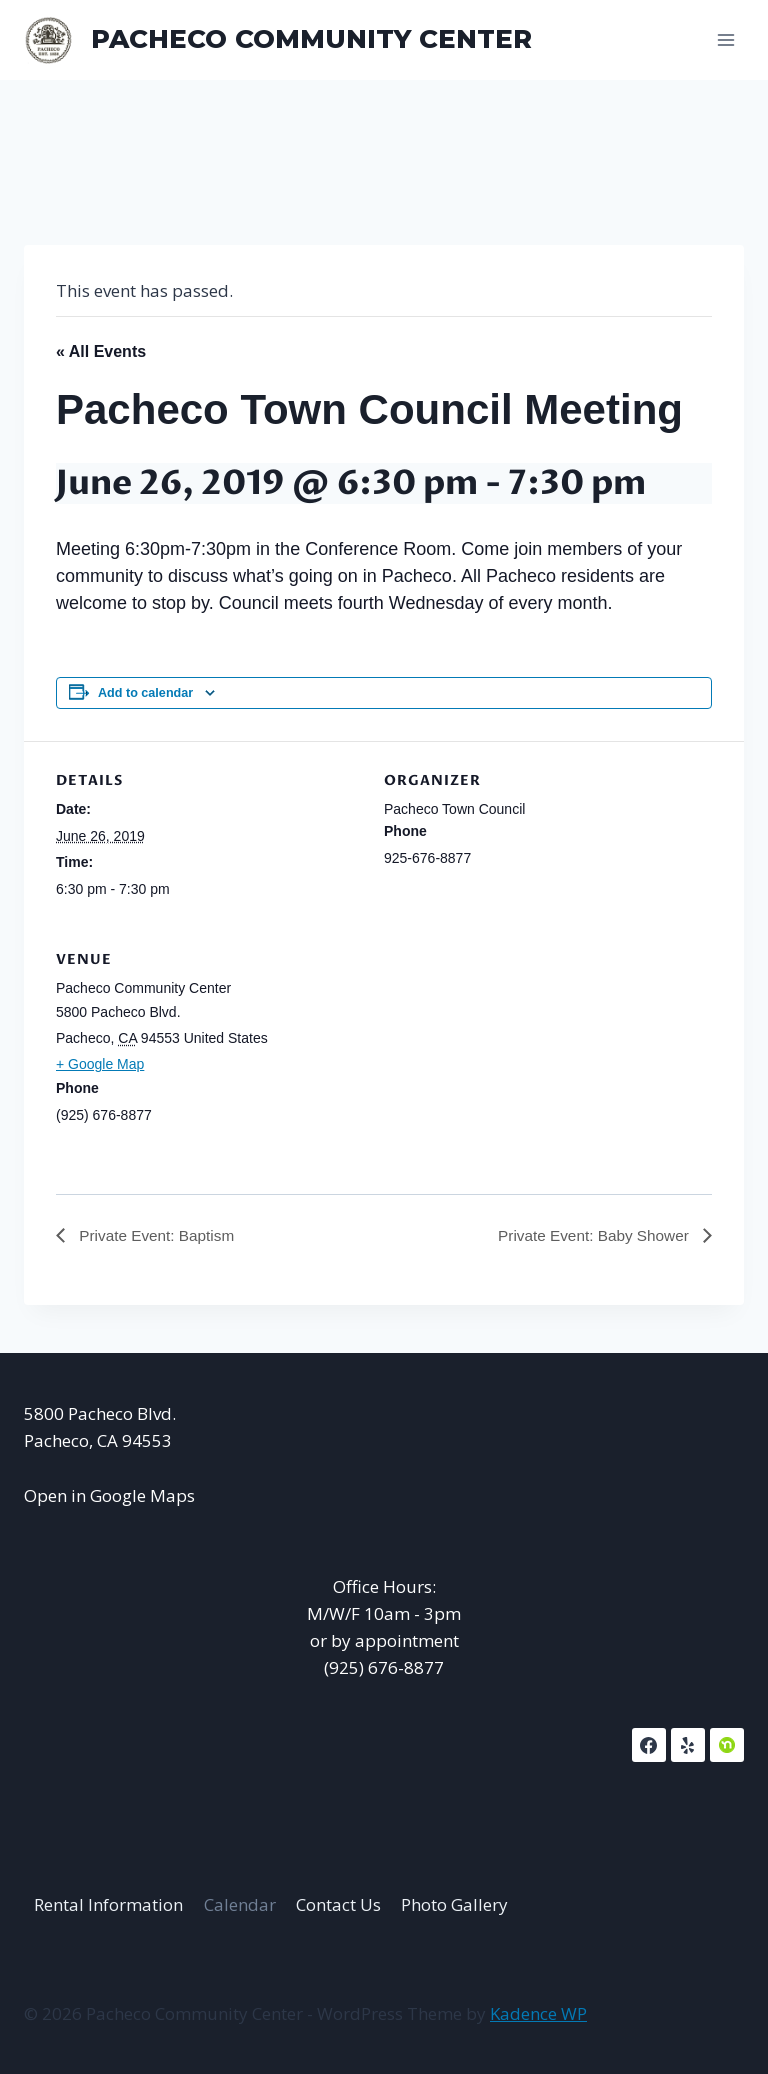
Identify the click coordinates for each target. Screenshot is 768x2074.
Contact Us (338, 1904)
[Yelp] (688, 1746)
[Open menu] (725, 39)
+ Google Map (100, 1064)
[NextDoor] (727, 1746)
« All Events (101, 351)
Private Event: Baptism (158, 1235)
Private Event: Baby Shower (591, 1235)
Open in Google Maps (109, 1495)
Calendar (240, 1904)
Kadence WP (538, 2013)
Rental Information (108, 1904)
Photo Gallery (454, 1904)
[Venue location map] (606, 1057)
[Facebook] (649, 1746)
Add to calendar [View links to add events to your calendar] (145, 693)
